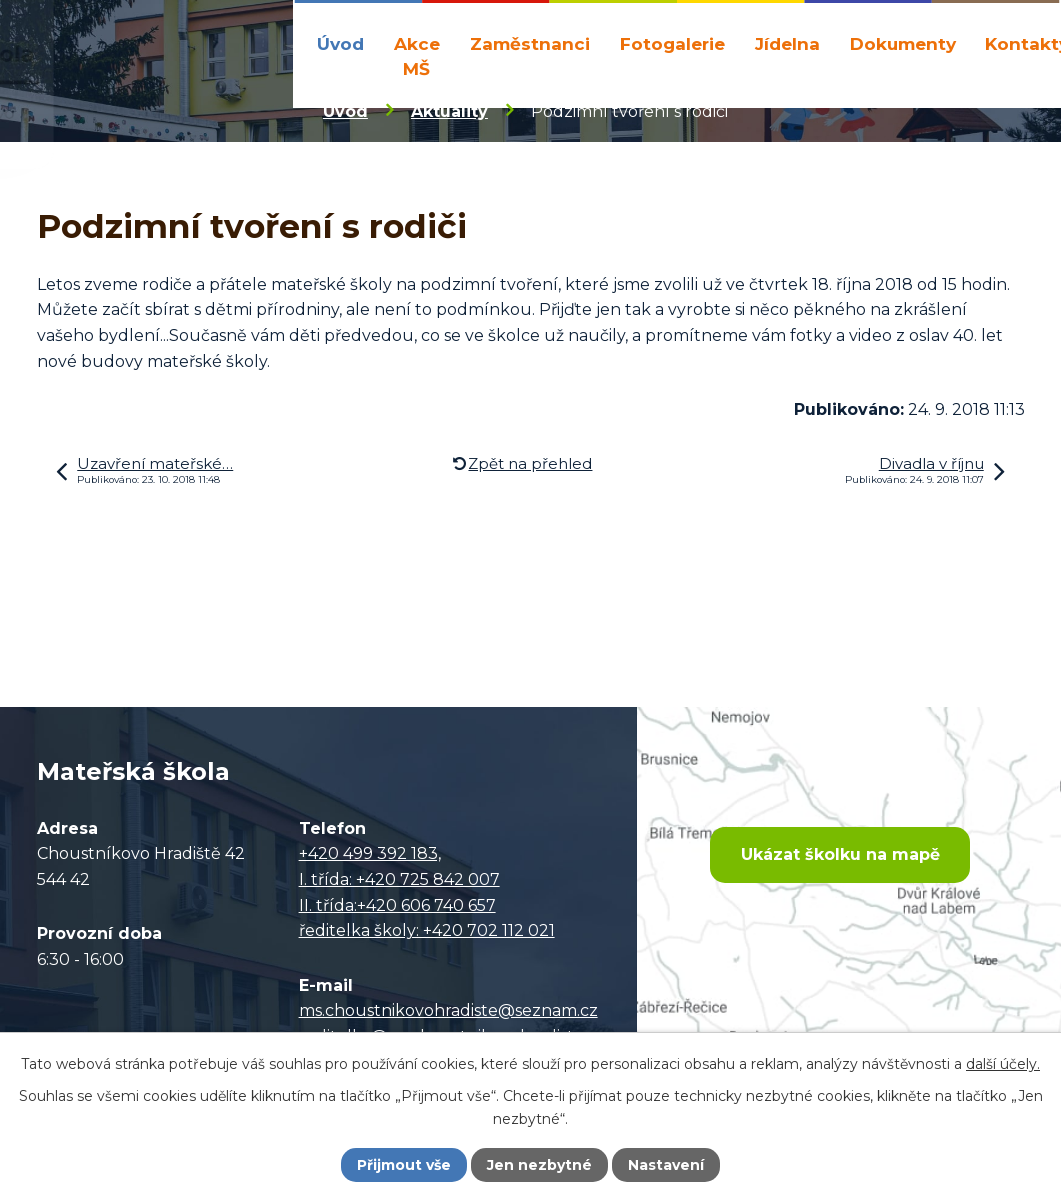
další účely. (1003, 1064)
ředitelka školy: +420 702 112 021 (427, 930)
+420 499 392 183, (370, 853)
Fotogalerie (672, 43)
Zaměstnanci (530, 43)
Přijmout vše (404, 1165)
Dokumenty (903, 43)
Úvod (340, 43)
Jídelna (787, 43)
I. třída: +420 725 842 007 (399, 879)
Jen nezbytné (539, 1165)
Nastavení (666, 1165)
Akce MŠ (417, 56)
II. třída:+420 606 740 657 (397, 905)
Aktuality (449, 111)
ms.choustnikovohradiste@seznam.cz (448, 1010)
